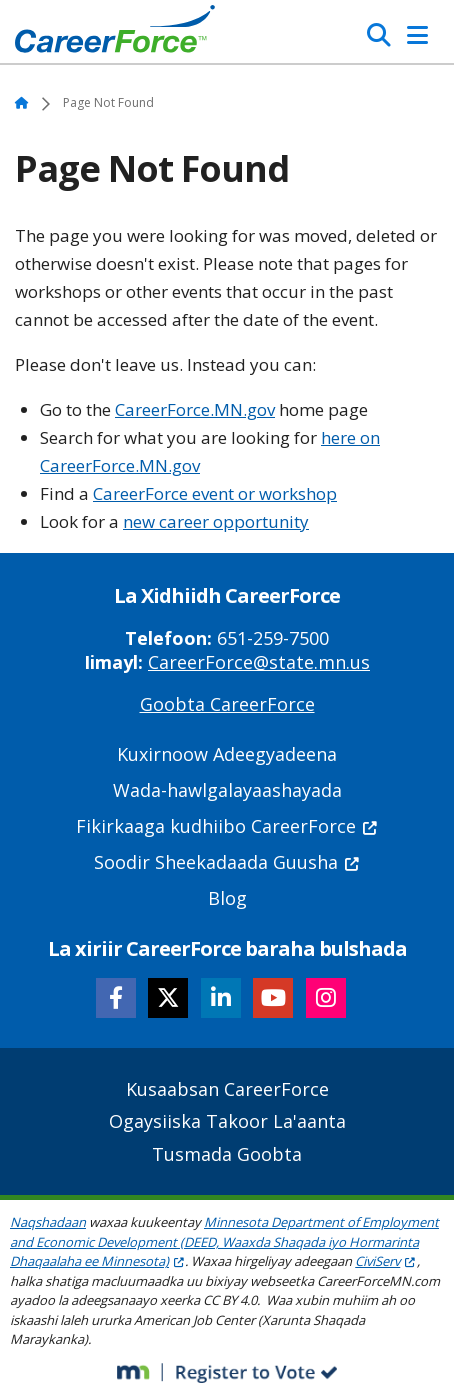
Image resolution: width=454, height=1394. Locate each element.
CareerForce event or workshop (215, 493)
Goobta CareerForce (227, 704)
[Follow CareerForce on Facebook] (116, 998)
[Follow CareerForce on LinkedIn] (221, 998)
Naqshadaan (48, 1222)
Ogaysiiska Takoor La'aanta (227, 1121)
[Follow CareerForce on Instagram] (326, 998)
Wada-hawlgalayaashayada (227, 790)
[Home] (115, 34)
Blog (227, 898)
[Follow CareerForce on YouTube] (273, 998)
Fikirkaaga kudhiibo (227, 826)
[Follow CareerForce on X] (168, 998)
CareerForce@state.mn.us (259, 662)
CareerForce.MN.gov (195, 409)
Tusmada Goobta (227, 1154)
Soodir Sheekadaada (227, 862)
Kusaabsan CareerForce (227, 1089)
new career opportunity (216, 521)
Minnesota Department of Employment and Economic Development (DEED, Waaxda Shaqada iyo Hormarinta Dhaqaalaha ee (224, 1241)
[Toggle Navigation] (417, 35)
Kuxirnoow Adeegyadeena (227, 754)
